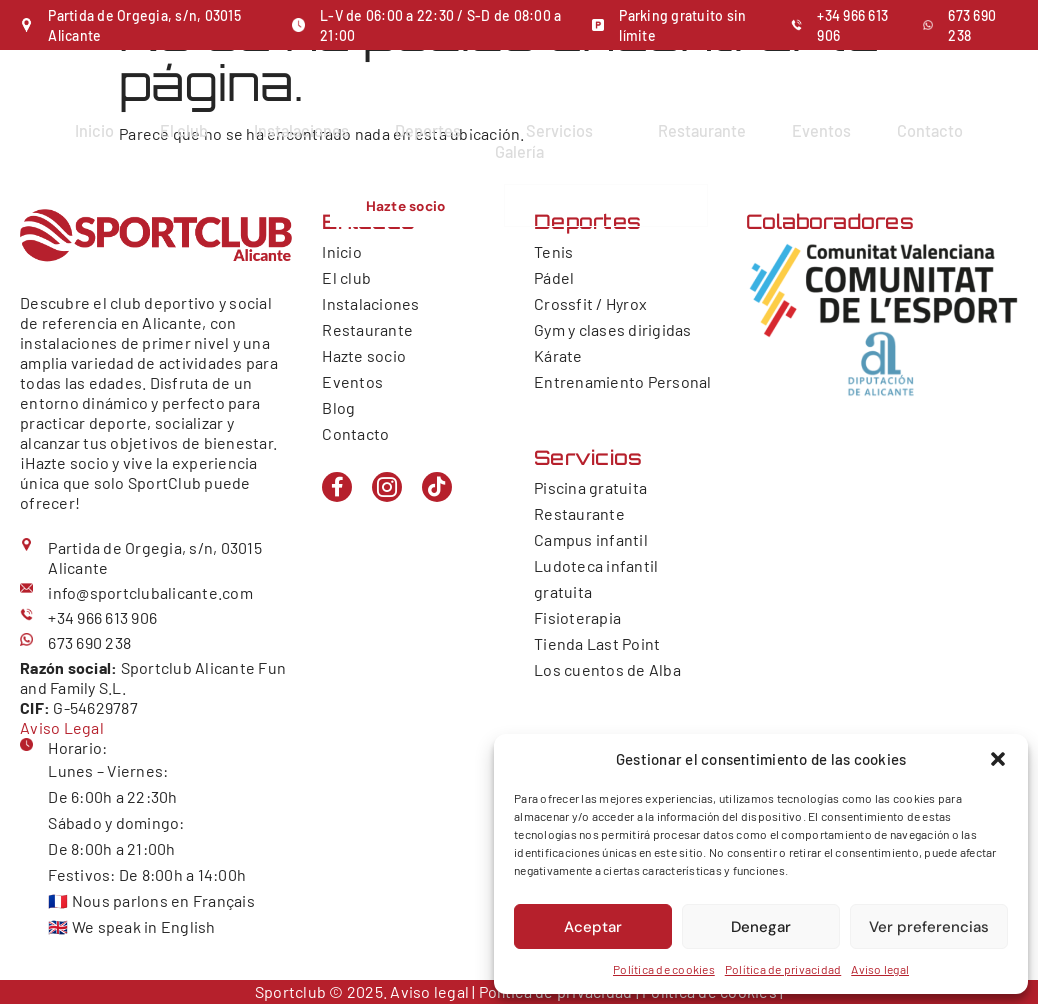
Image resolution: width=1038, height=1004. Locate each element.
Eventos (824, 130)
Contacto (934, 130)
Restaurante (703, 130)
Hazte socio (364, 355)
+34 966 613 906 (102, 617)
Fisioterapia (577, 617)
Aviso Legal (62, 727)
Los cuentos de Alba (607, 669)
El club (180, 130)
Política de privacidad (783, 969)
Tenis (553, 251)
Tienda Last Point (597, 643)
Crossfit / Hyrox (590, 303)
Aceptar (593, 927)
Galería (519, 149)
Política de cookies (664, 969)
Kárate (558, 355)
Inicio (90, 130)
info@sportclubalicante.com (150, 592)
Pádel (554, 277)
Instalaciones (299, 130)
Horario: (77, 747)
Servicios (569, 130)
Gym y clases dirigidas (613, 329)
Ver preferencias (929, 927)
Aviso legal (880, 969)
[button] (998, 759)
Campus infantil (591, 539)
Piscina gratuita (590, 487)
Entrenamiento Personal (623, 381)
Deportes (436, 130)
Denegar (761, 927)
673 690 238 (89, 642)
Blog (338, 407)
